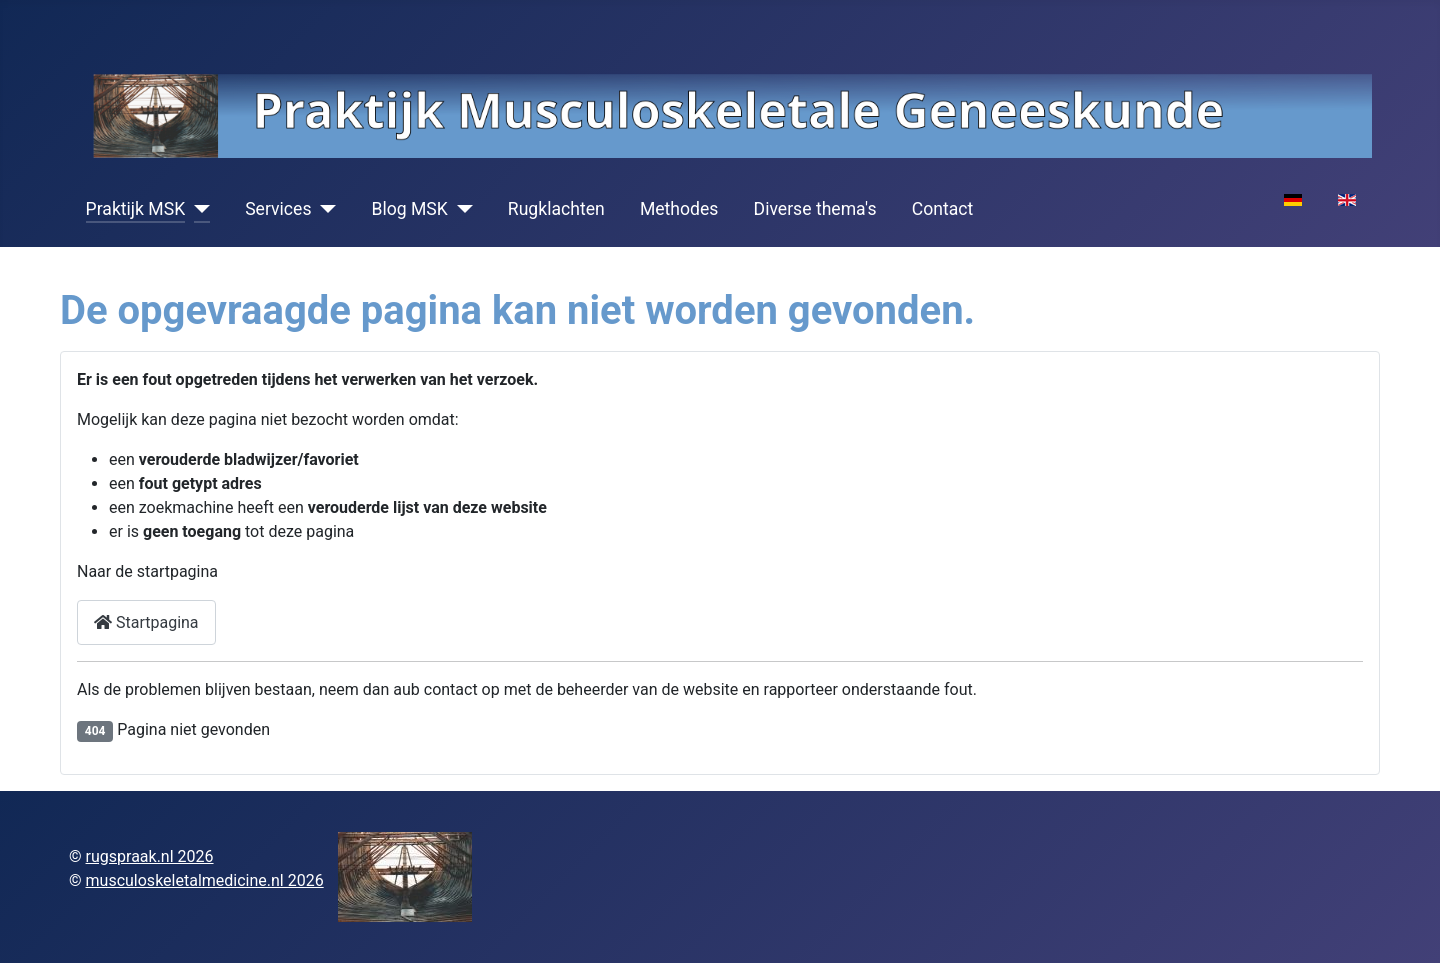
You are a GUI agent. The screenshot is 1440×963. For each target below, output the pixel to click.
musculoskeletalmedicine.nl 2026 (205, 880)
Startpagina (146, 622)
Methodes (679, 209)
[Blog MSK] (460, 209)
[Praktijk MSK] (197, 209)
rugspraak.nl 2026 (150, 856)
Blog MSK (409, 209)
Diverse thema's (815, 209)
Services (278, 209)
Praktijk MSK (136, 209)
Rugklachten (556, 209)
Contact (943, 209)
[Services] (323, 209)
